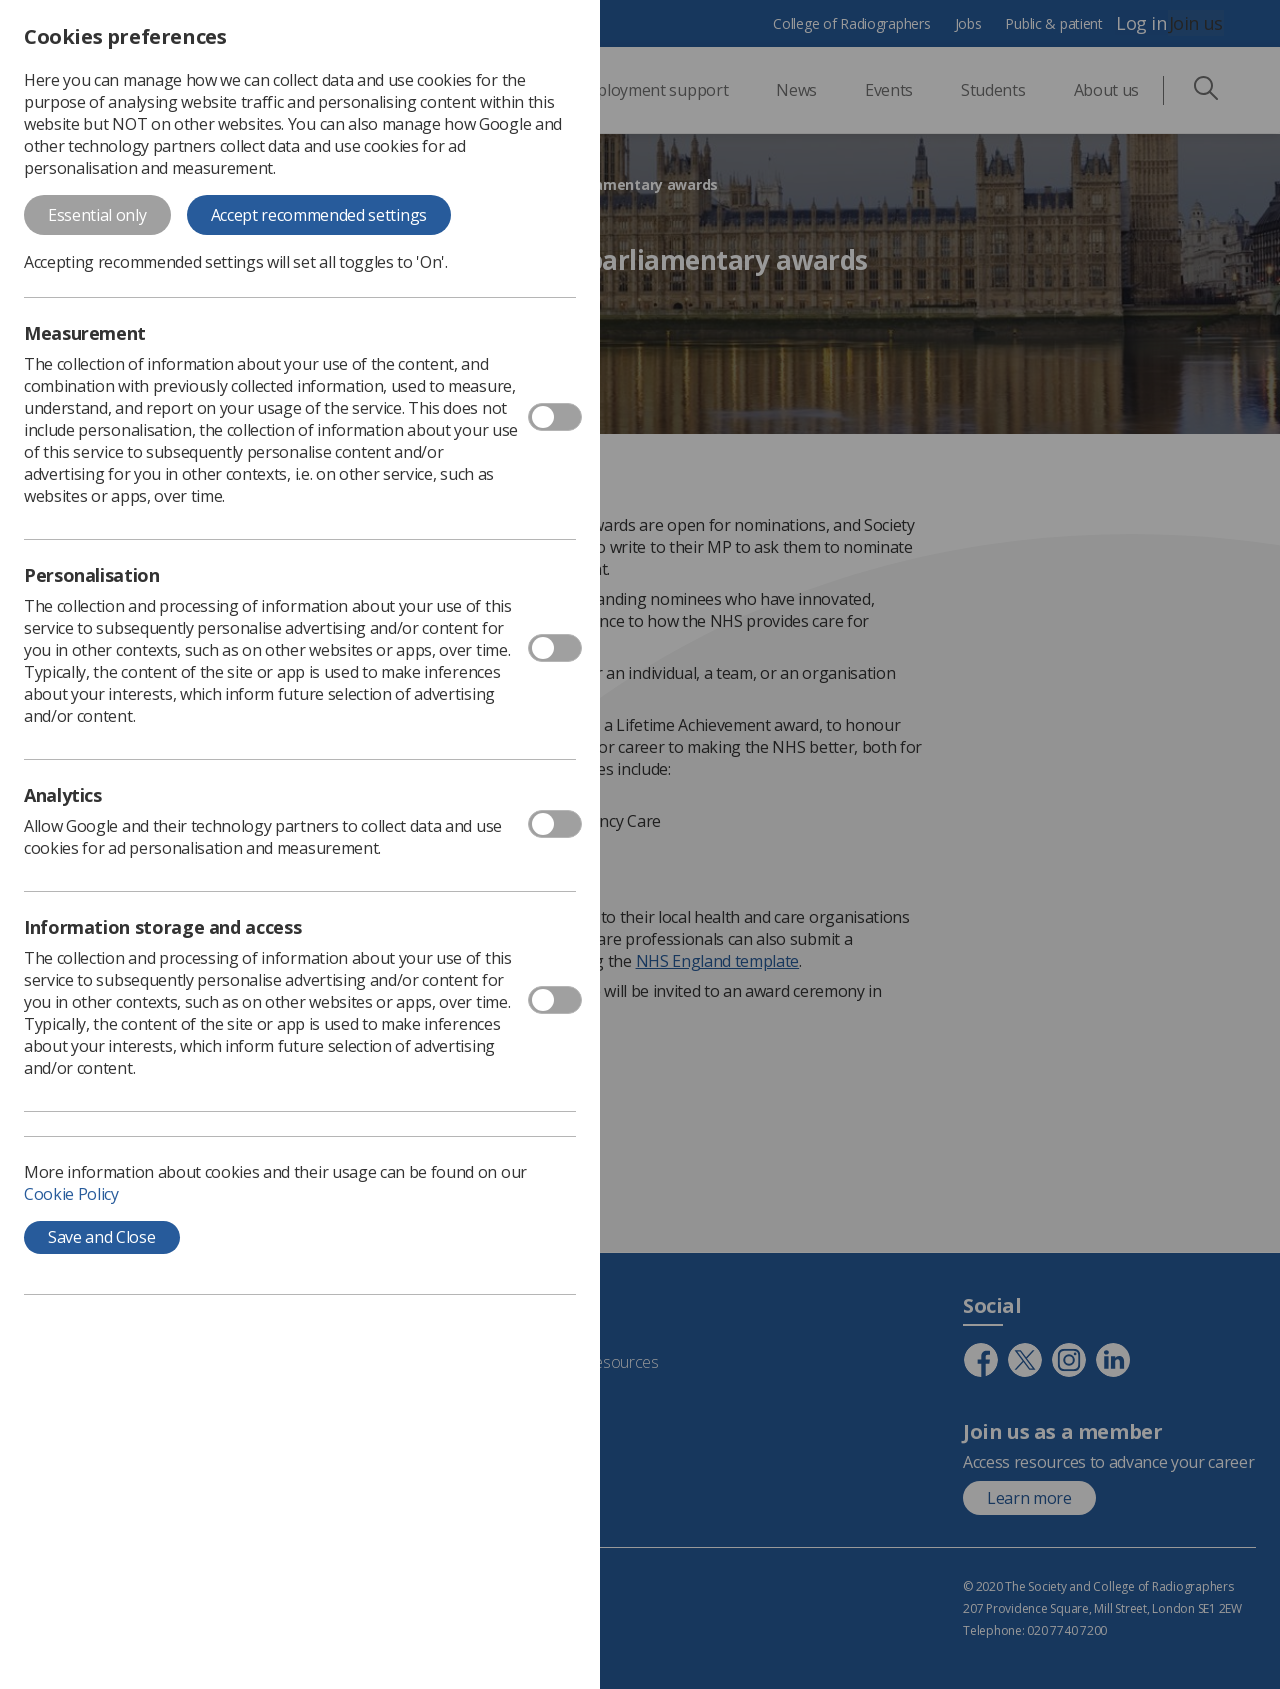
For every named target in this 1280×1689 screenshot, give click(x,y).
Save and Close (102, 1237)
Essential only (97, 215)
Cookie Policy (71, 1194)
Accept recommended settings (319, 215)
